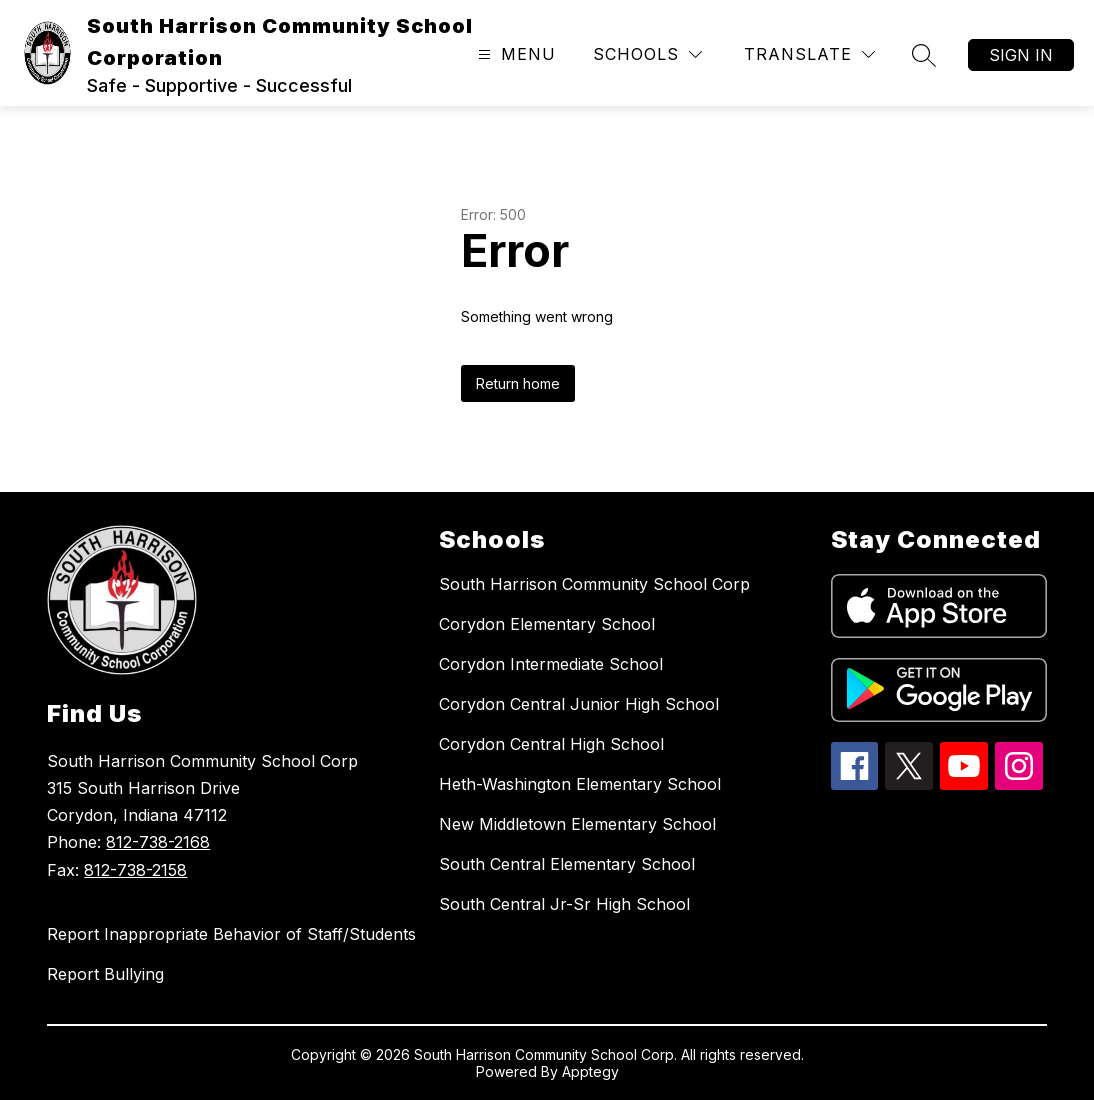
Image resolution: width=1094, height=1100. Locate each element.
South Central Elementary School (567, 864)
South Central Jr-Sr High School (564, 904)
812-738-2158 (135, 870)
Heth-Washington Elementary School (580, 784)
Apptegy (590, 1071)
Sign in (1021, 55)
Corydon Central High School (551, 744)
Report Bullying (105, 974)
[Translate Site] (809, 54)
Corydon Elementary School (547, 624)
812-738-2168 (158, 842)
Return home (518, 383)
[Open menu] (514, 54)
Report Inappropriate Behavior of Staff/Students (231, 934)
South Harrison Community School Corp (594, 584)
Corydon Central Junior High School (579, 704)
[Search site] (924, 55)
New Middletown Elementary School (577, 824)
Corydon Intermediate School (551, 664)
